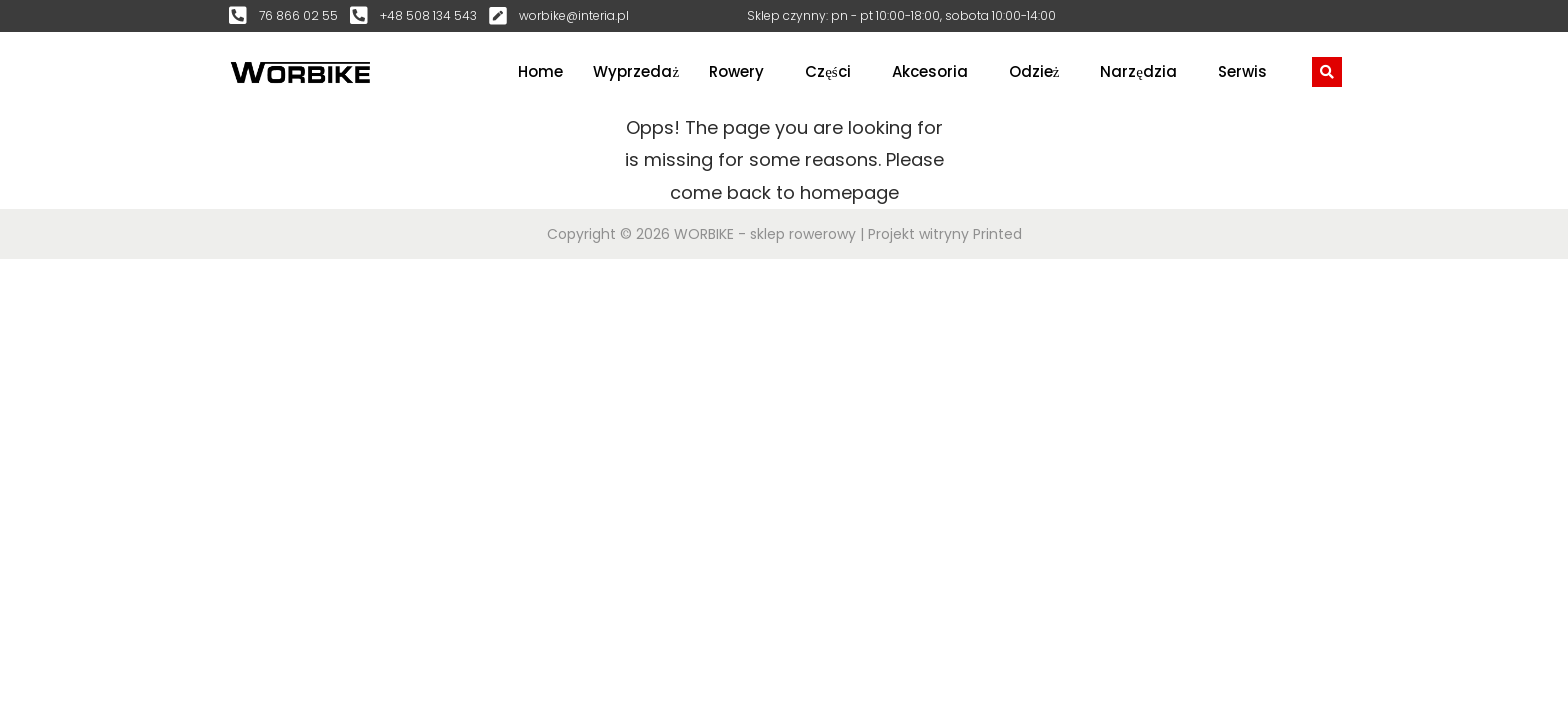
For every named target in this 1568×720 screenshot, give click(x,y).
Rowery (736, 71)
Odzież (1034, 71)
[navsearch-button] (1327, 72)
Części (828, 71)
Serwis (1242, 71)
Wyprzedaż (636, 71)
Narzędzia (1138, 71)
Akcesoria (930, 71)
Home (540, 71)
